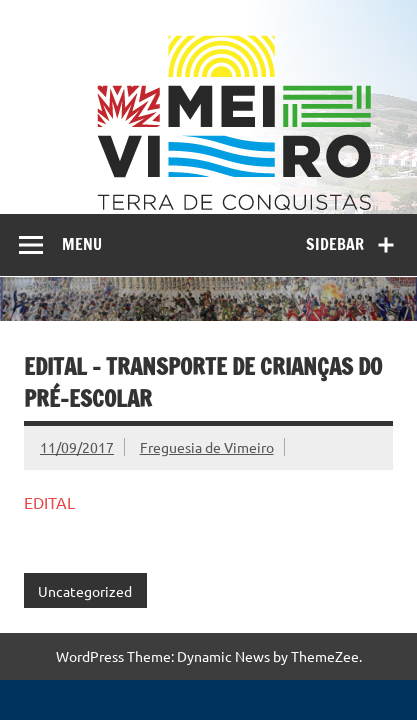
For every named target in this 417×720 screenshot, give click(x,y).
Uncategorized (85, 591)
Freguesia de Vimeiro (207, 447)
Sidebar (335, 244)
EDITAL (49, 502)
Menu (82, 244)
